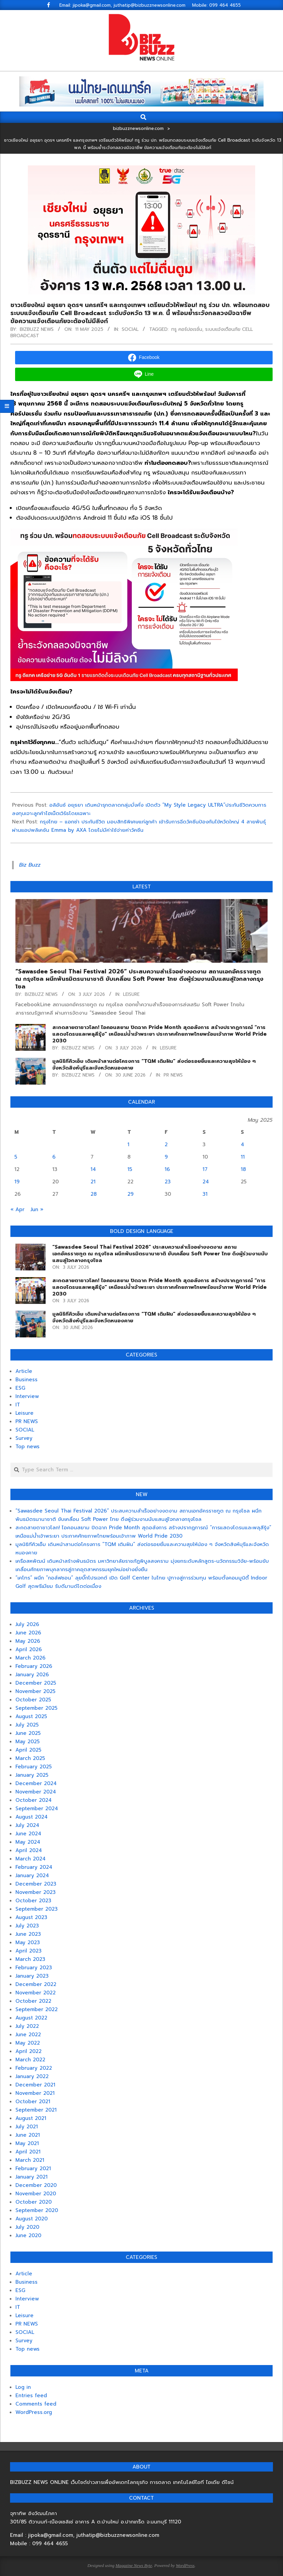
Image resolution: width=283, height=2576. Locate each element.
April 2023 (28, 1951)
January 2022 (32, 2076)
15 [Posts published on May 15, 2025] (129, 1169)
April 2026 (28, 1649)
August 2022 (31, 2017)
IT (17, 1404)
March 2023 (30, 1959)
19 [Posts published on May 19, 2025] (16, 1181)
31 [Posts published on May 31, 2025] (205, 1194)
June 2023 (28, 1934)
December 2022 (35, 1984)
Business (26, 1379)
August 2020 (31, 2218)
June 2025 (28, 1733)
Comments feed (35, 2404)
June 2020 (28, 2235)
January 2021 (31, 2177)
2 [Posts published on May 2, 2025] (166, 1144)
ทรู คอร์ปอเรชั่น (186, 329)
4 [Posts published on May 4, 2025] (242, 1144)
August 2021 (30, 2118)
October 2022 (33, 2001)
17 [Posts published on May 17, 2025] (205, 1169)
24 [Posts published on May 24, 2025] (206, 1181)
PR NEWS (173, 1075)
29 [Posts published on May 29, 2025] (130, 1194)
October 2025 (33, 1699)
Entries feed (31, 2395)
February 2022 (33, 2068)
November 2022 (35, 1992)
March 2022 (30, 2059)
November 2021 (35, 2093)
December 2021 (35, 2084)
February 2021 (33, 2168)
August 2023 (31, 1917)
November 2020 (35, 2193)
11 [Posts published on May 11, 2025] (243, 1157)
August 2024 (31, 1817)
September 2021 (36, 2110)
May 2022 (27, 2043)
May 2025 (27, 1741)
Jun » (37, 1209)
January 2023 (32, 1976)
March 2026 (30, 1658)
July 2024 (27, 1825)
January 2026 (32, 1674)
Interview (27, 1396)
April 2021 (28, 2151)
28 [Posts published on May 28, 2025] (94, 1194)
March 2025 (30, 1758)
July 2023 (27, 1925)
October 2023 (33, 1900)
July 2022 (27, 2026)
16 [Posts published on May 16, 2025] (167, 1169)
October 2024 (33, 1800)
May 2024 (27, 1842)
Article (23, 1371)
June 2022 (28, 2034)
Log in (23, 2387)
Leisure (131, 994)
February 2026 (33, 1666)
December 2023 (35, 1884)
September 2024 (36, 1808)
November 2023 (35, 1892)
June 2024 (28, 1833)
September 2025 (36, 1708)
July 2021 (26, 2126)
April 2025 (28, 1750)
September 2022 (36, 2009)
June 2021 (27, 2135)
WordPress (185, 2565)
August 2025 (31, 1716)
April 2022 (28, 2051)
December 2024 (36, 1783)
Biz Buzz (30, 865)
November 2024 (35, 1791)
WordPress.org (33, 2412)
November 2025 (35, 1691)
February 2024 (33, 1867)
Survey (24, 1438)
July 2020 (27, 2227)
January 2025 (31, 1775)
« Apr (17, 1209)
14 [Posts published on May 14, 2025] (93, 1169)
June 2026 (28, 1632)
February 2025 (33, 1766)
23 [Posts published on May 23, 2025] (168, 1181)
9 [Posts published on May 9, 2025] (166, 1157)
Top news (27, 1446)
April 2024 (28, 1850)
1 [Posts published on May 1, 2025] (128, 1144)
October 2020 (33, 2202)
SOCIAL (130, 329)
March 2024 (30, 1858)
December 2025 (35, 1683)
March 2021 (29, 2160)
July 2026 (27, 1624)
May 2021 (27, 2143)
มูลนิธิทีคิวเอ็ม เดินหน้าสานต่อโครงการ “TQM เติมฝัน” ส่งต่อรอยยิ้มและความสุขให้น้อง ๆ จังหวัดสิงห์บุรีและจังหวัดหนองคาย (154, 1064)
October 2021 (32, 2101)
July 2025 (27, 1724)
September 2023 (36, 1909)
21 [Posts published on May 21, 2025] (93, 1181)
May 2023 (27, 1942)
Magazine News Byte (133, 2565)
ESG (20, 1388)
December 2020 (36, 2185)
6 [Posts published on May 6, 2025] (54, 1157)
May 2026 (27, 1641)
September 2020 (36, 2210)
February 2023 (33, 1967)
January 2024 (32, 1875)
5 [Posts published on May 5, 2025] (15, 1157)
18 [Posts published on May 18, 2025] (243, 1169)
